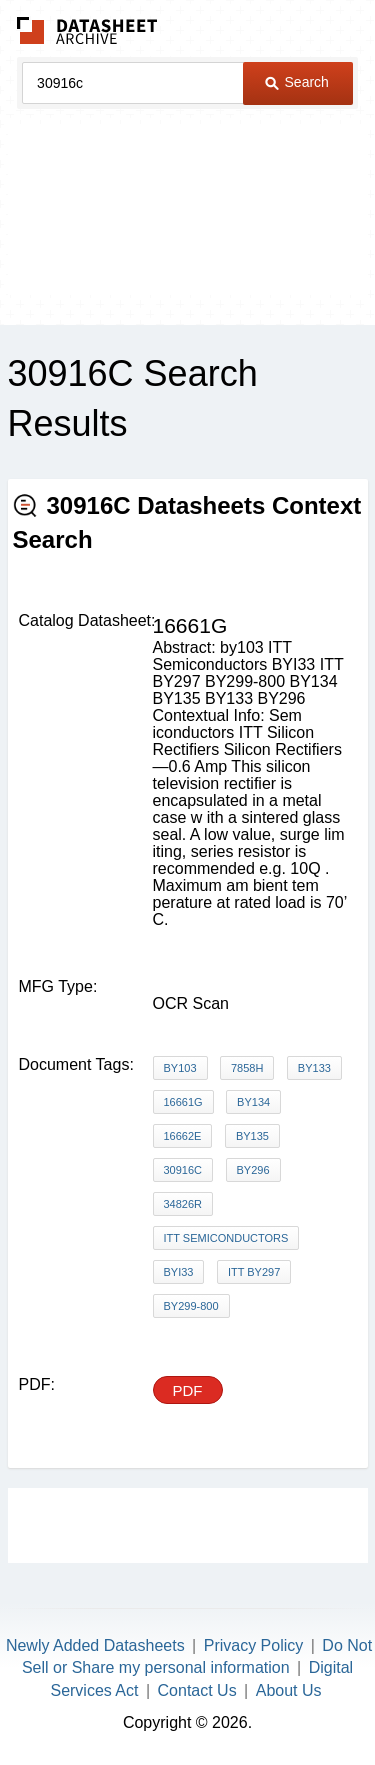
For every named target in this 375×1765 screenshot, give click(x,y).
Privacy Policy (254, 1645)
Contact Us (197, 1690)
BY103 (180, 1068)
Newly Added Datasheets (95, 1645)
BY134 (253, 1102)
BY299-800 (191, 1306)
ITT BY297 (254, 1272)
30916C (183, 1170)
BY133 (314, 1068)
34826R (183, 1204)
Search (297, 82)
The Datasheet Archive (87, 30)
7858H (247, 1068)
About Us (289, 1690)
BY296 (253, 1170)
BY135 (252, 1136)
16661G (183, 1102)
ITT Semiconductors (226, 1238)
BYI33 (179, 1272)
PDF (188, 1390)
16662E (183, 1136)
